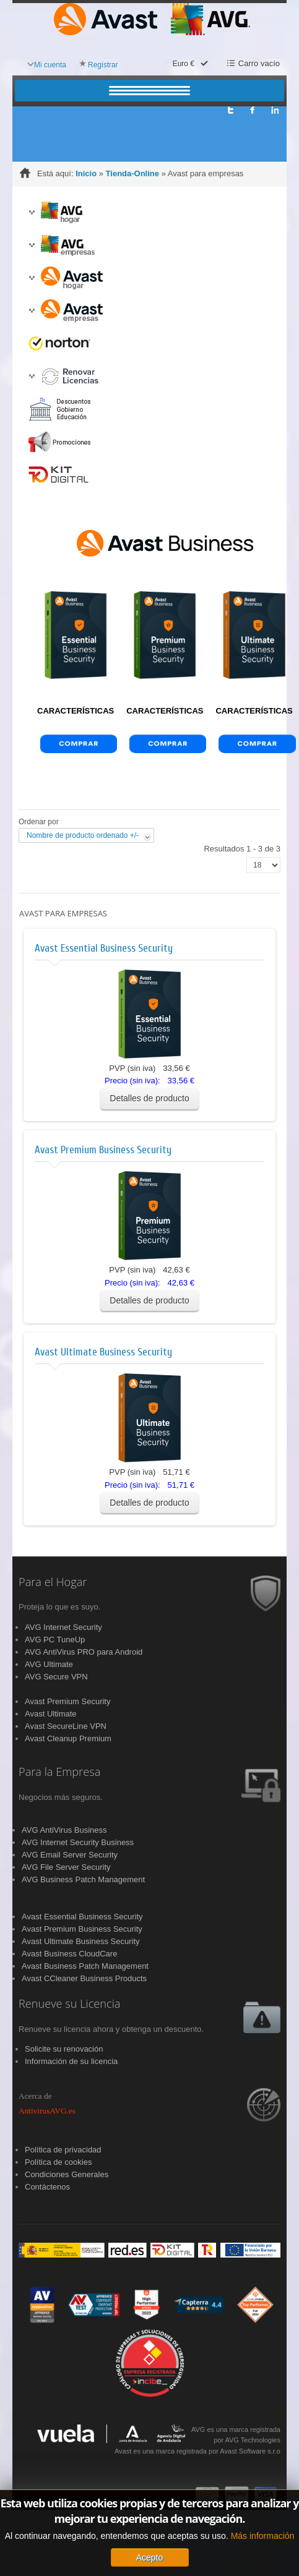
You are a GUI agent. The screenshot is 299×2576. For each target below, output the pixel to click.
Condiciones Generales (66, 2174)
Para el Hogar (53, 1582)
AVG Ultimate (49, 1664)
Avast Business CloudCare (69, 1953)
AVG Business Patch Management (83, 1879)
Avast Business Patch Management (85, 1966)
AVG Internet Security (63, 1627)
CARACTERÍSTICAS (75, 710)
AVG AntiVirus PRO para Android (83, 1652)
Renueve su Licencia (69, 2004)
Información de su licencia (71, 2061)
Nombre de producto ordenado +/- (83, 835)
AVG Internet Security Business (78, 1842)
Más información (263, 2537)
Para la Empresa (59, 1772)
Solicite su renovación (64, 2049)
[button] (31, 212)
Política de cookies (58, 2162)
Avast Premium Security (67, 1701)
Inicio (86, 173)
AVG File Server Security (66, 1867)
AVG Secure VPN (56, 1676)
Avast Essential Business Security (104, 948)
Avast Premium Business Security (103, 1150)
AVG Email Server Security (70, 1854)
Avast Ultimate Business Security (103, 1352)
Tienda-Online (132, 173)
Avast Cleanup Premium (68, 1738)
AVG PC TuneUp (55, 1639)
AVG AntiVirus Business (64, 1830)
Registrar (103, 65)
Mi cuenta (50, 65)
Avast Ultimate (51, 1713)
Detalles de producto (149, 1098)
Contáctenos (47, 2186)
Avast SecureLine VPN (65, 1726)
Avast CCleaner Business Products (84, 1978)
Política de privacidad (63, 2149)
